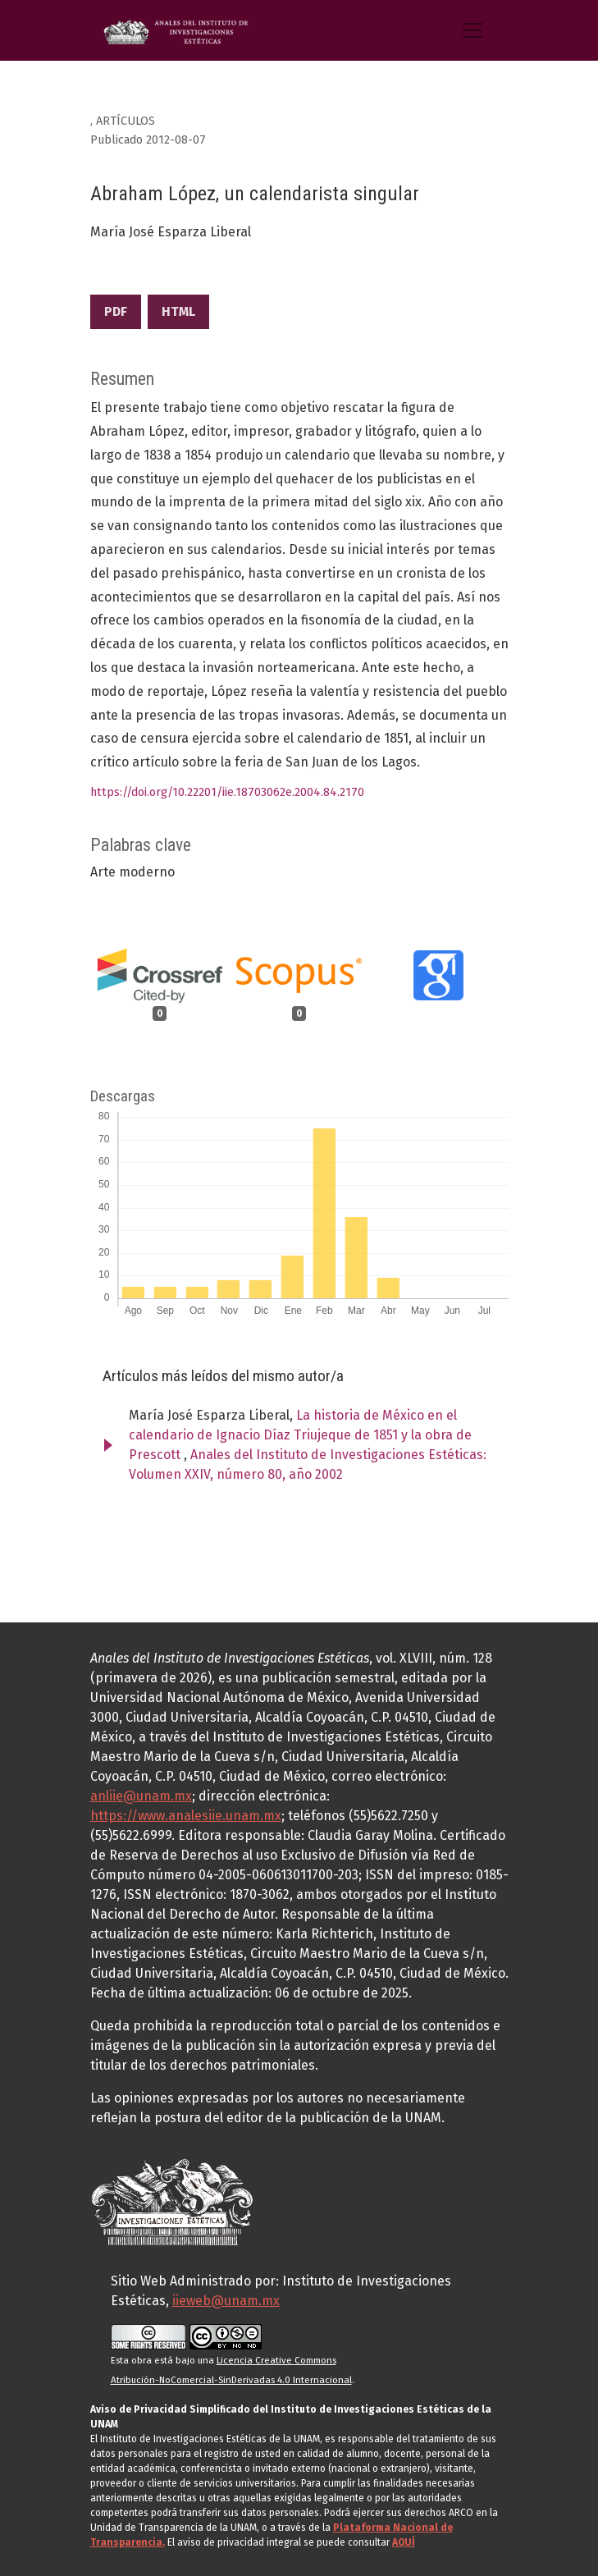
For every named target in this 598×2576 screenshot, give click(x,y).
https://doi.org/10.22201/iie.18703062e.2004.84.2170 (227, 792)
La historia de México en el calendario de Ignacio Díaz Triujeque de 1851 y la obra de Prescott (300, 1434)
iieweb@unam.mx (226, 2300)
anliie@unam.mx (141, 1796)
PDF (115, 311)
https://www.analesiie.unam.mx (185, 1815)
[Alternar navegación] (472, 30)
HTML (178, 311)
